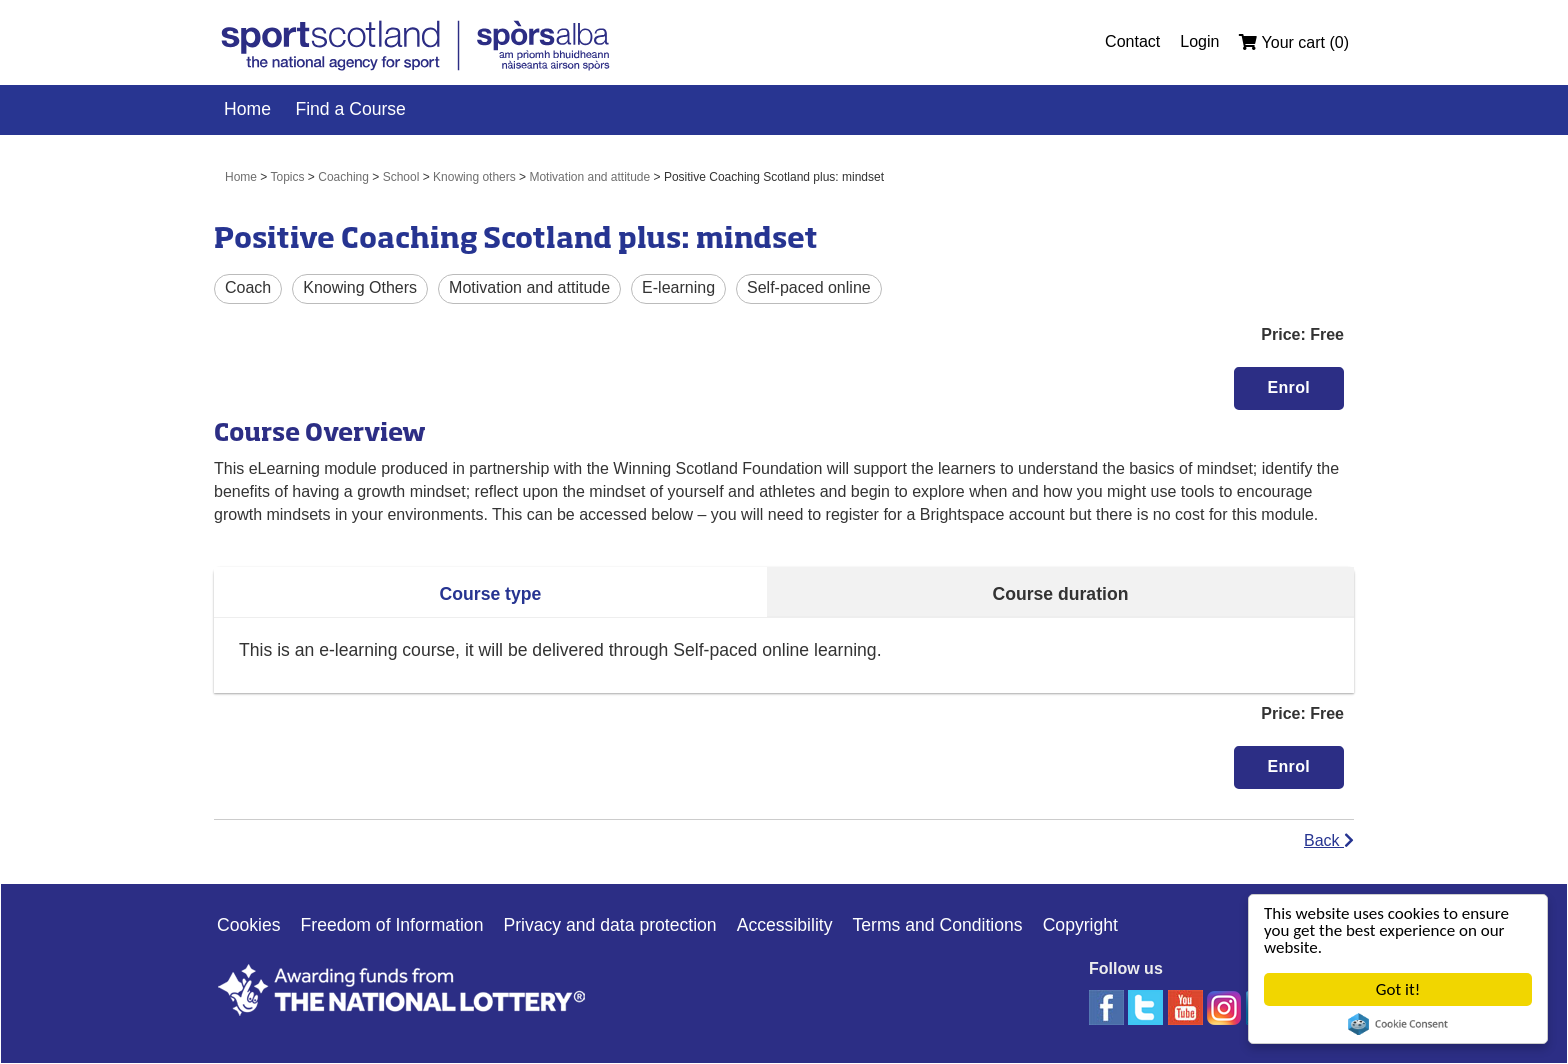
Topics (288, 177)
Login (1199, 41)
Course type (491, 594)
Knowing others (474, 177)
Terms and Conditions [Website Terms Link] (937, 925)
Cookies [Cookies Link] (249, 925)
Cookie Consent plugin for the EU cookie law (1398, 1024)
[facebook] (1108, 1006)
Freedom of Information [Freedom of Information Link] (392, 925)
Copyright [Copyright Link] (1080, 925)
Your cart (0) (1294, 42)
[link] (417, 48)
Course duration (1061, 594)
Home (247, 109)
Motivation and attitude (589, 177)
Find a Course (350, 109)
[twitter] (1147, 1006)
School (401, 177)
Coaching (343, 177)
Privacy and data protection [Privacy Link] (609, 925)
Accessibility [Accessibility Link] (785, 925)
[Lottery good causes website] (429, 988)
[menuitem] (1142, 42)
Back (1329, 840)
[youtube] (1187, 1006)
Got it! (1398, 989)
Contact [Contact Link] (1132, 41)
